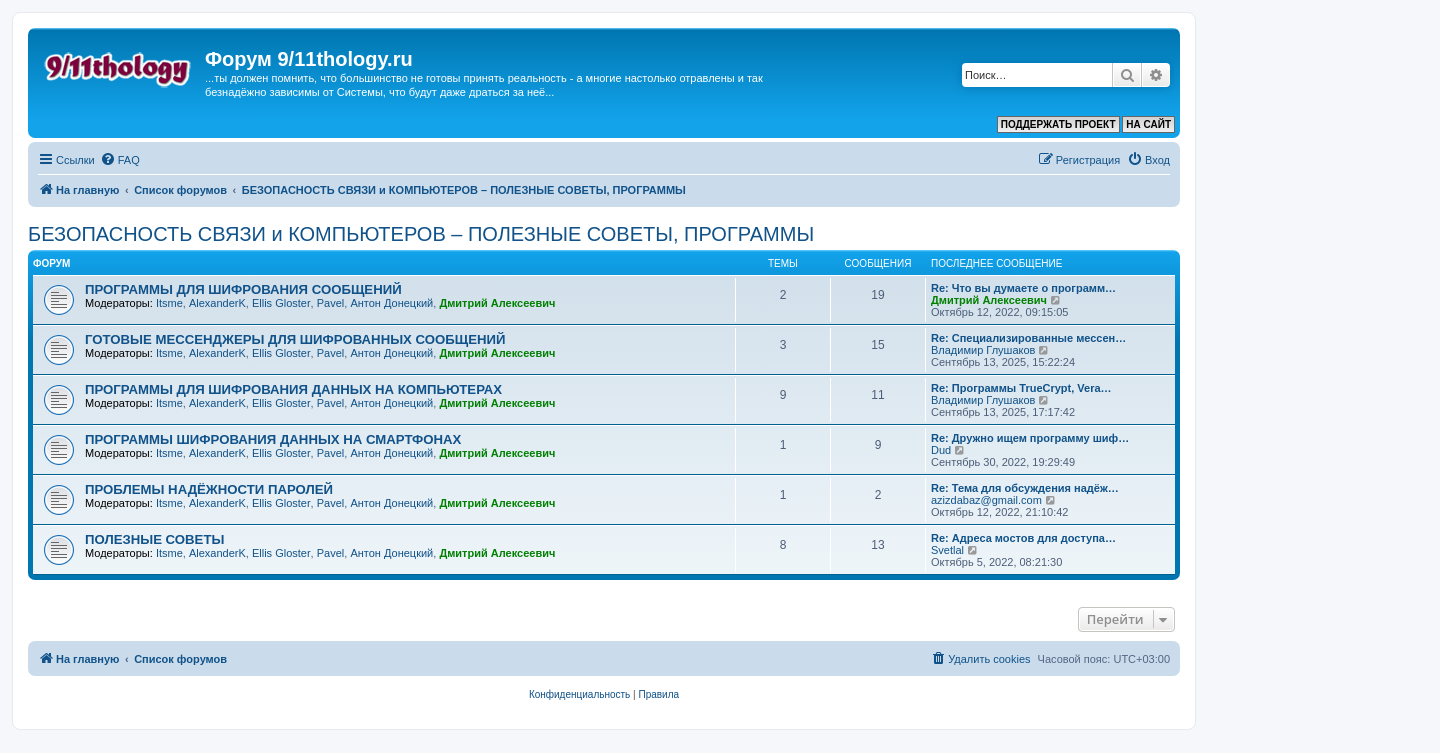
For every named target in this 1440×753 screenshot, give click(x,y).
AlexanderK (217, 303)
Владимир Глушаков (983, 350)
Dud (941, 450)
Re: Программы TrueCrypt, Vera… (1021, 388)
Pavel (331, 303)
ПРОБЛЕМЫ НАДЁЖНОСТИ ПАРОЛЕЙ (209, 489)
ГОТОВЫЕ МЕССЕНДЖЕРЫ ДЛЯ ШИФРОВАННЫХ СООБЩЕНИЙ (295, 339)
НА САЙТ (1148, 124)
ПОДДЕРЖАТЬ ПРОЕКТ (1058, 124)
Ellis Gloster (281, 303)
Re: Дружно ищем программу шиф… (1030, 438)
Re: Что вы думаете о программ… (1023, 288)
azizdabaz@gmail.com (986, 500)
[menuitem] (120, 160)
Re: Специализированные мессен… (1028, 338)
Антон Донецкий (391, 303)
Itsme (169, 303)
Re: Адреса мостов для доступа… (1023, 538)
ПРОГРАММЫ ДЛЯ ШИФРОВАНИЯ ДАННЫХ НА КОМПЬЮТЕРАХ (293, 389)
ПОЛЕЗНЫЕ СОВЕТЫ (154, 539)
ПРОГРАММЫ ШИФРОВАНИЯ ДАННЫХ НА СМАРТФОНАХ (273, 439)
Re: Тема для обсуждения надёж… (1025, 488)
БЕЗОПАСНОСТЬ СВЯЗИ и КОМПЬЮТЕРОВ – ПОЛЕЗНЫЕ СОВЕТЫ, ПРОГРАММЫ (421, 234)
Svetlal (947, 550)
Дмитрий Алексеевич (497, 303)
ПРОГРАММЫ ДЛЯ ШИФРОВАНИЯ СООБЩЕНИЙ (243, 289)
